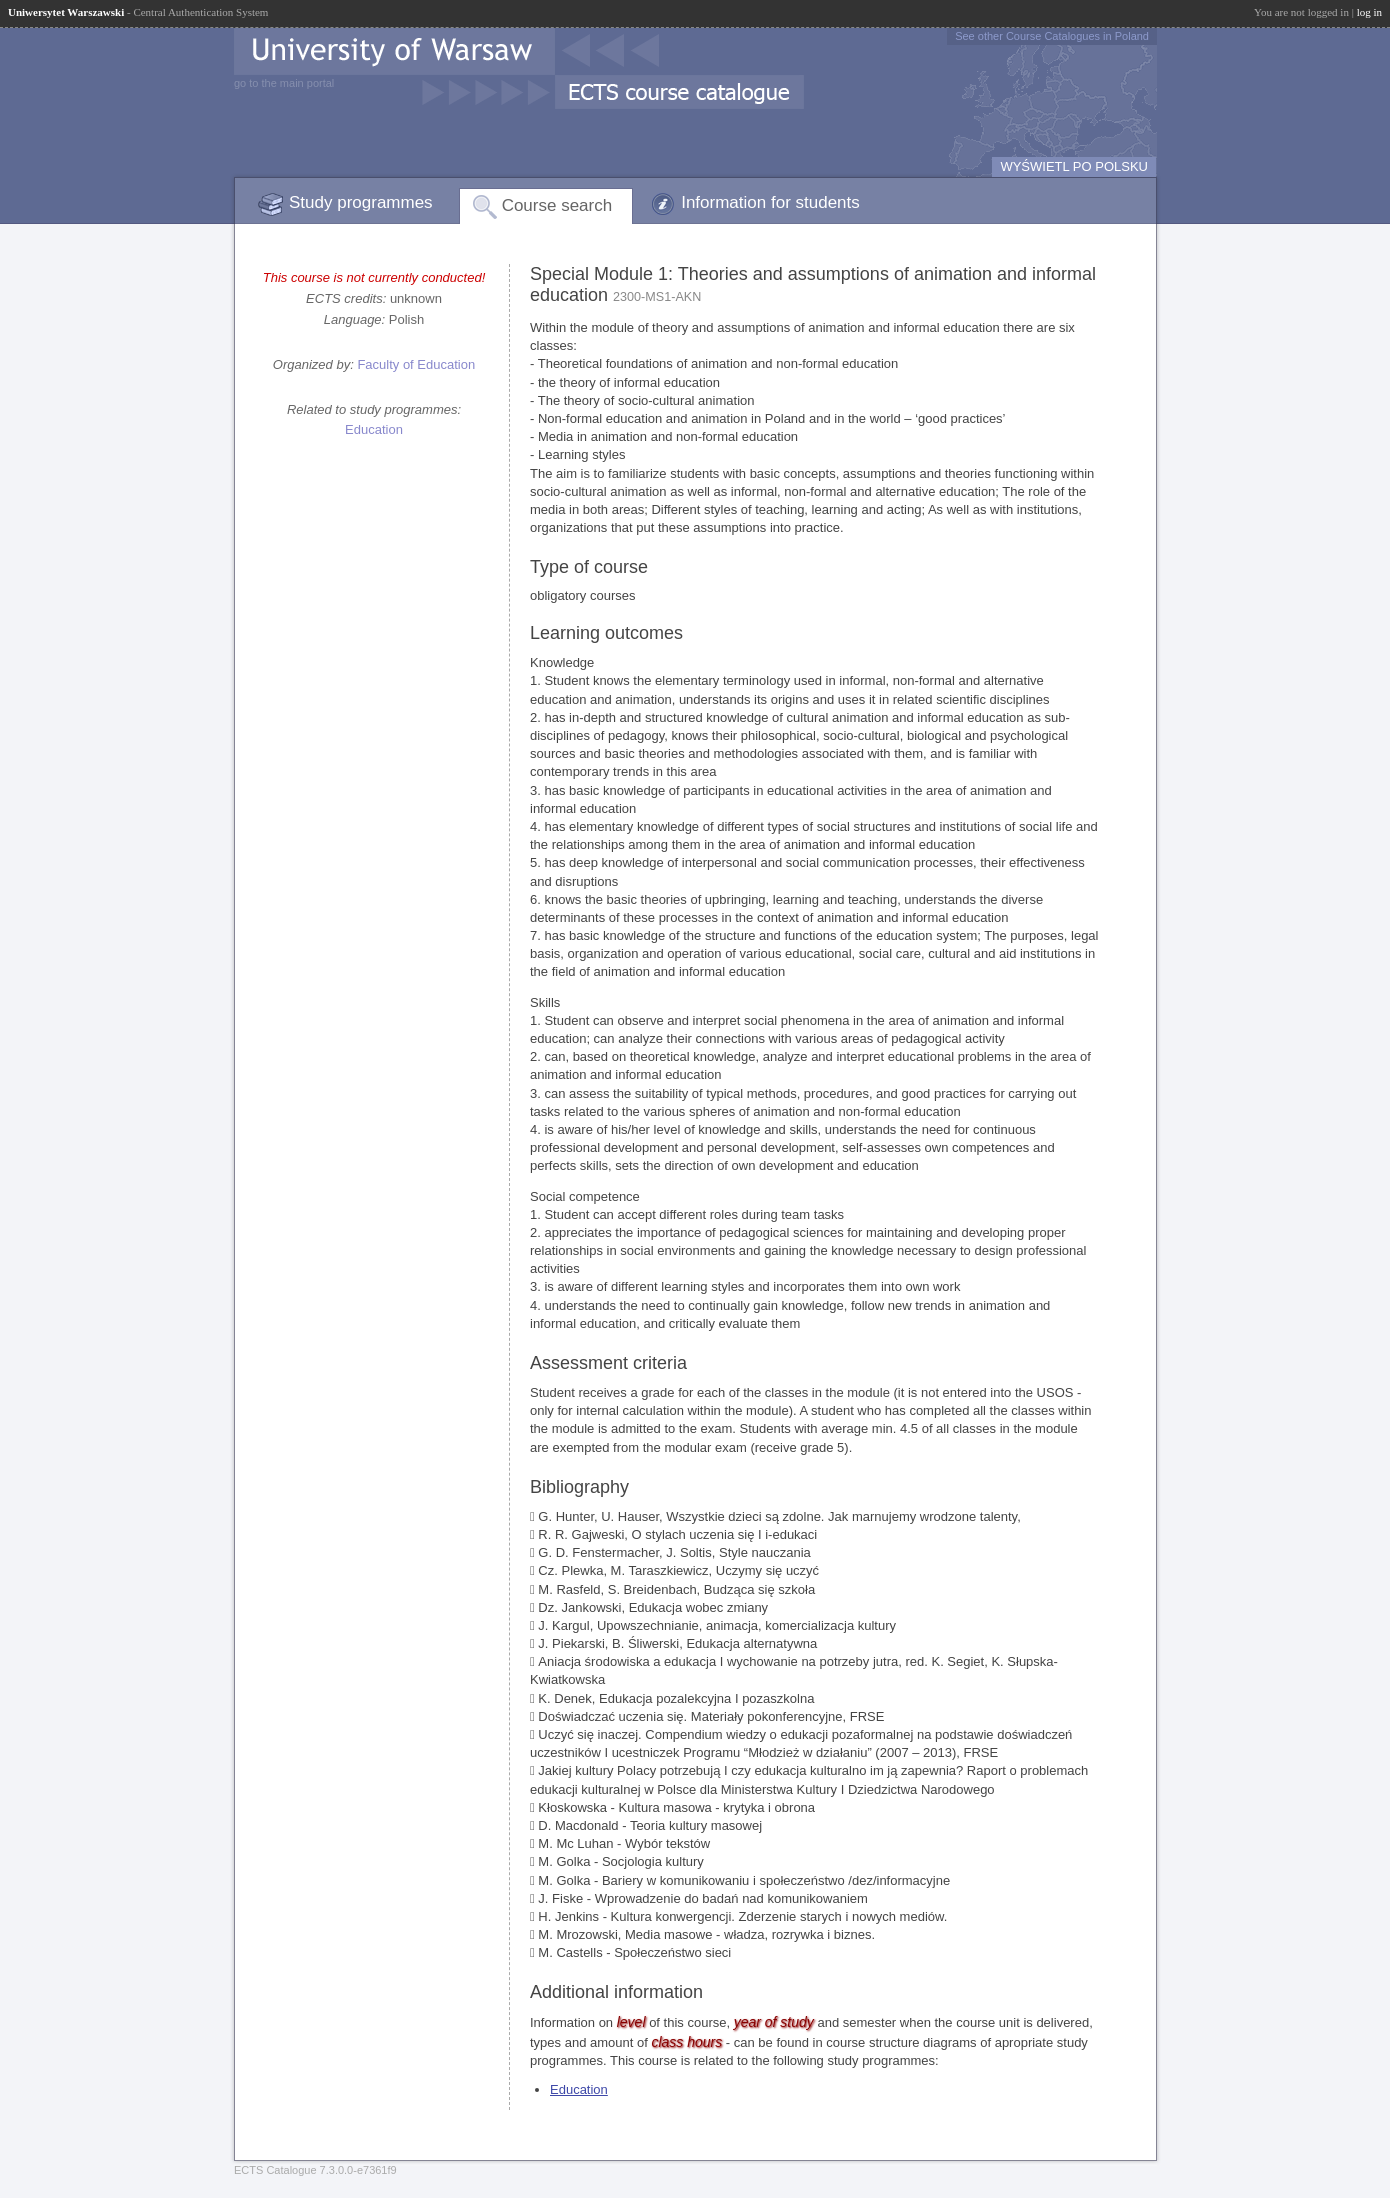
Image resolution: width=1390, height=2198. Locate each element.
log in (1369, 12)
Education (374, 429)
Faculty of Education (416, 364)
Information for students (770, 202)
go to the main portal (284, 83)
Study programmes (361, 202)
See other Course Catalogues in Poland (1052, 36)
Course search (557, 205)
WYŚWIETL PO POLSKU (1074, 166)
